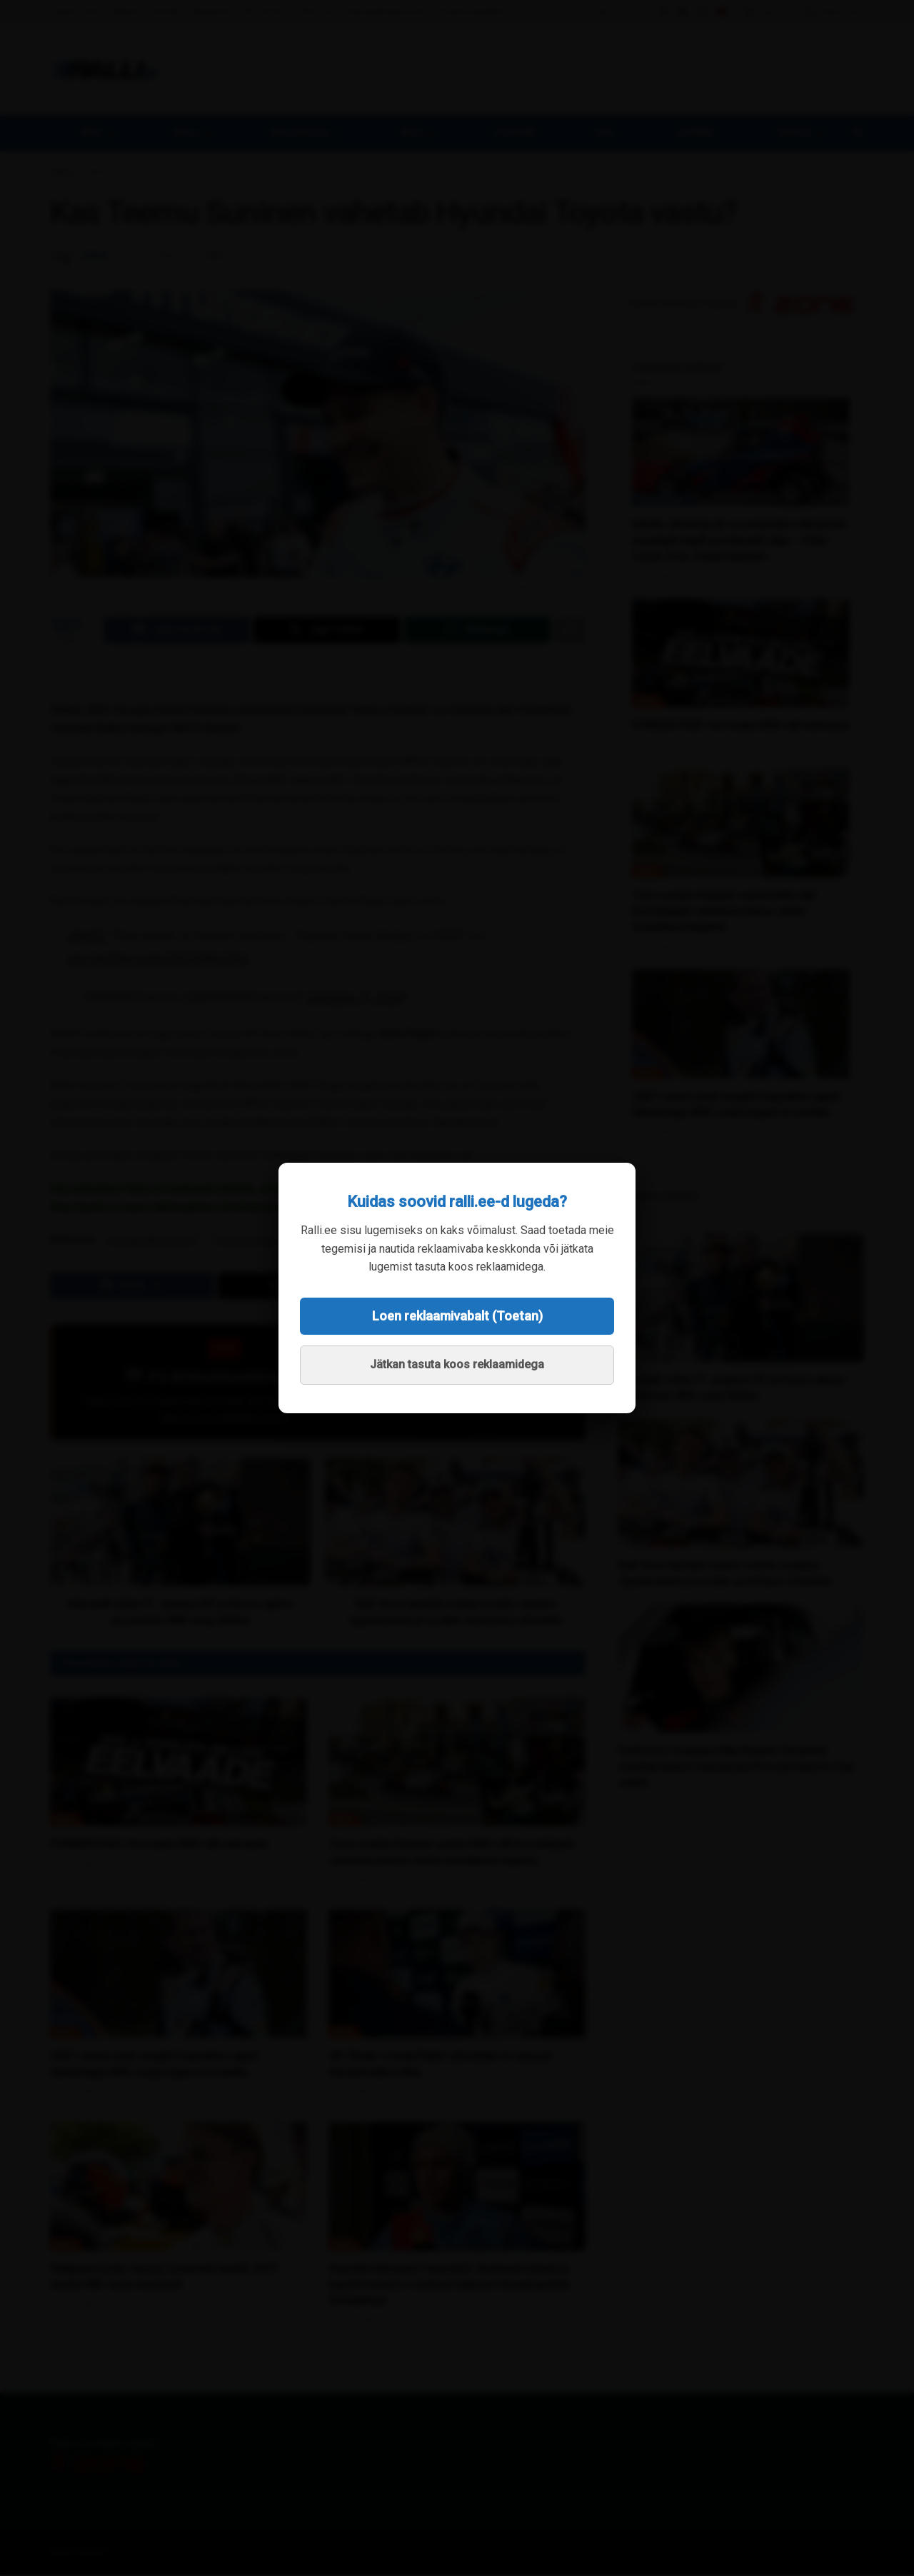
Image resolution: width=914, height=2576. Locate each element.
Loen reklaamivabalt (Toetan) (457, 1315)
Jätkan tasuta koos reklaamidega (457, 1364)
